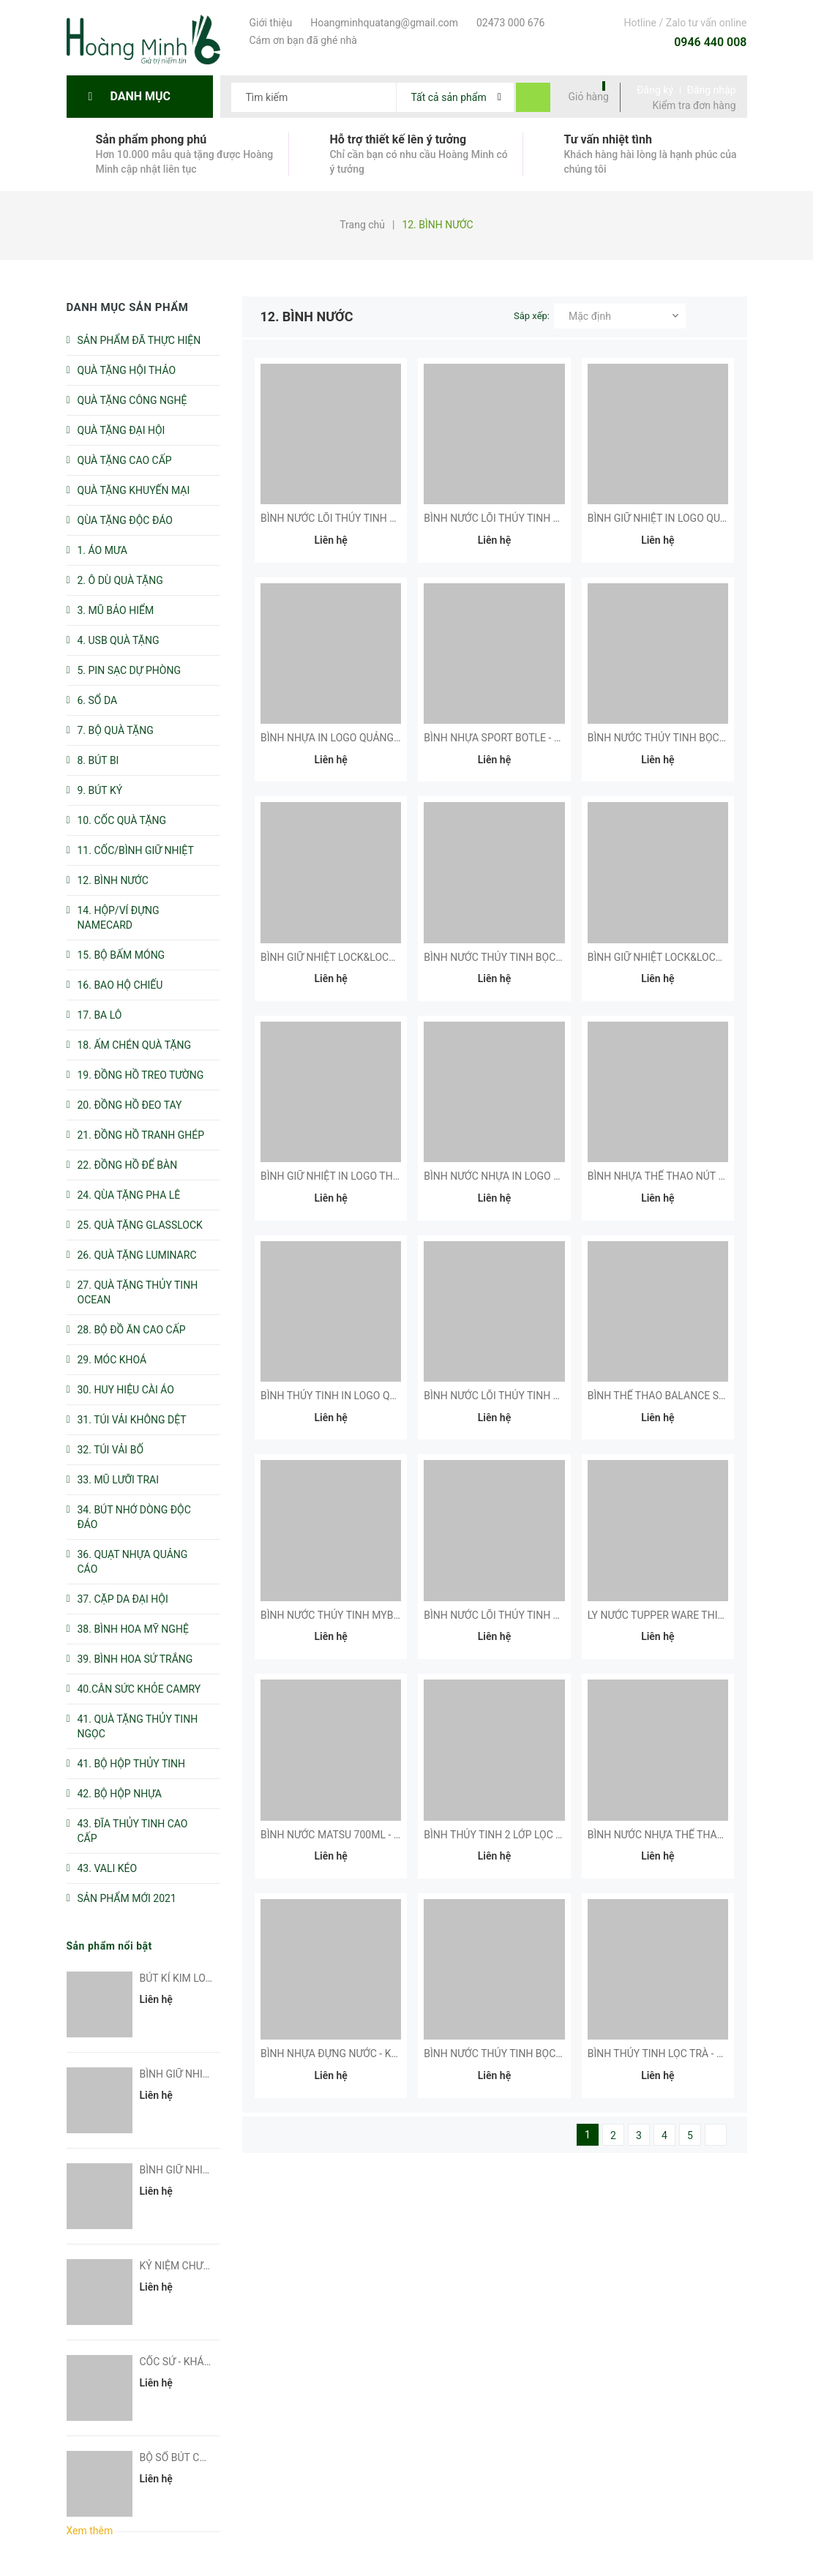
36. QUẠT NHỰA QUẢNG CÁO (133, 1562)
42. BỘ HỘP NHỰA (120, 1794)
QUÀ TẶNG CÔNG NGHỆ (132, 400)
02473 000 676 (509, 23)
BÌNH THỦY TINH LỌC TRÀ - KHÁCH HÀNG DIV (694, 2053)
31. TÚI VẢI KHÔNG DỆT (132, 1420)
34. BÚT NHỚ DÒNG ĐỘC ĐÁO (134, 1517)
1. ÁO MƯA (102, 550)
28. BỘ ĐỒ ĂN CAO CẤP (132, 1330)
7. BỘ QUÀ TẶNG (116, 730)
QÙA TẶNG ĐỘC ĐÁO (125, 520)
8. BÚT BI (98, 760)
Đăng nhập (711, 90)
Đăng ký (655, 90)
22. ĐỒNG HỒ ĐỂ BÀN (128, 1165)
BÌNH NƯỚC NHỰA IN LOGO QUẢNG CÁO (518, 1176)
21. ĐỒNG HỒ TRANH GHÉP (141, 1135)
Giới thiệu (269, 23)
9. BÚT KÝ (100, 790)
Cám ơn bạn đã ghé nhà (301, 40)
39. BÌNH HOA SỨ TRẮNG (135, 1659)
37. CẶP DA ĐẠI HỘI (123, 1599)
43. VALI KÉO (108, 1868)
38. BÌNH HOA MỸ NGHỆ (133, 1629)
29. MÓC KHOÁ (112, 1360)
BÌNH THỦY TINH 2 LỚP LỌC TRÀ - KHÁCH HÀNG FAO (546, 1835)
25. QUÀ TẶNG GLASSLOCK (140, 1225)
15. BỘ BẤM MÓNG (121, 955)
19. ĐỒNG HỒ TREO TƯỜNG (141, 1075)
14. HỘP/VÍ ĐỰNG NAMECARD (119, 918)
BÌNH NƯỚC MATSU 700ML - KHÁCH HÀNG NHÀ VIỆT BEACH (401, 1835)
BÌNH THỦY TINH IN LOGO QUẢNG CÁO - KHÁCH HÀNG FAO (397, 1395)
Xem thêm (90, 2530)
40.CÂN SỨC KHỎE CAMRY (139, 1689)
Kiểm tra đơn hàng (694, 105)
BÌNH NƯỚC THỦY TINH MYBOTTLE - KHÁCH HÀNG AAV (390, 1615)
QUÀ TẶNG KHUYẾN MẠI (134, 490)
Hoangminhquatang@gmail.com (382, 23)
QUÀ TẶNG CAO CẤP (125, 460)
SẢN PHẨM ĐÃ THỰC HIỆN (139, 340)
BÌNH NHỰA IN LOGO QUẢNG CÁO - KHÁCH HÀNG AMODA (394, 738)
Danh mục (144, 96)
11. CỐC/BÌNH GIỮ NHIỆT (136, 850)
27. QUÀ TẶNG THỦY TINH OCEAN (138, 1292)
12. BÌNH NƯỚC (113, 880)
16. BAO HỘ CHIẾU (120, 985)
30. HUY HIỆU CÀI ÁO (126, 1390)
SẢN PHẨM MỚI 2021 (127, 1898)
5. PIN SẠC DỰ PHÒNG (129, 670)
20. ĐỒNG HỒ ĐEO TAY (130, 1105)
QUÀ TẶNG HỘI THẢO (127, 370)
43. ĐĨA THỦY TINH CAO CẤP (133, 1831)
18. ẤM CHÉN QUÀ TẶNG (135, 1045)
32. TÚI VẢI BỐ (111, 1450)
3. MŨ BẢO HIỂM (116, 610)
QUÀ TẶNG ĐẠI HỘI (121, 430)
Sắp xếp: (532, 315)
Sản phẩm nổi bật (109, 1946)
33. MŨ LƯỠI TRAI (119, 1480)
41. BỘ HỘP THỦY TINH (132, 1764)
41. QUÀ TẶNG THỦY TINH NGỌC (138, 1726)
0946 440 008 (710, 42)
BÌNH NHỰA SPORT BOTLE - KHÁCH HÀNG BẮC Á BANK (552, 738)
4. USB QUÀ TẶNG (119, 640)
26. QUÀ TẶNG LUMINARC (137, 1255)
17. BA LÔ (100, 1015)
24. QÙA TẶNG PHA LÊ (129, 1195)
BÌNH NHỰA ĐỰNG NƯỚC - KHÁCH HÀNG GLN (367, 2053)
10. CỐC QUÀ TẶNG (122, 820)
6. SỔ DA (98, 700)
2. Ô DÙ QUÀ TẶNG (120, 580)
